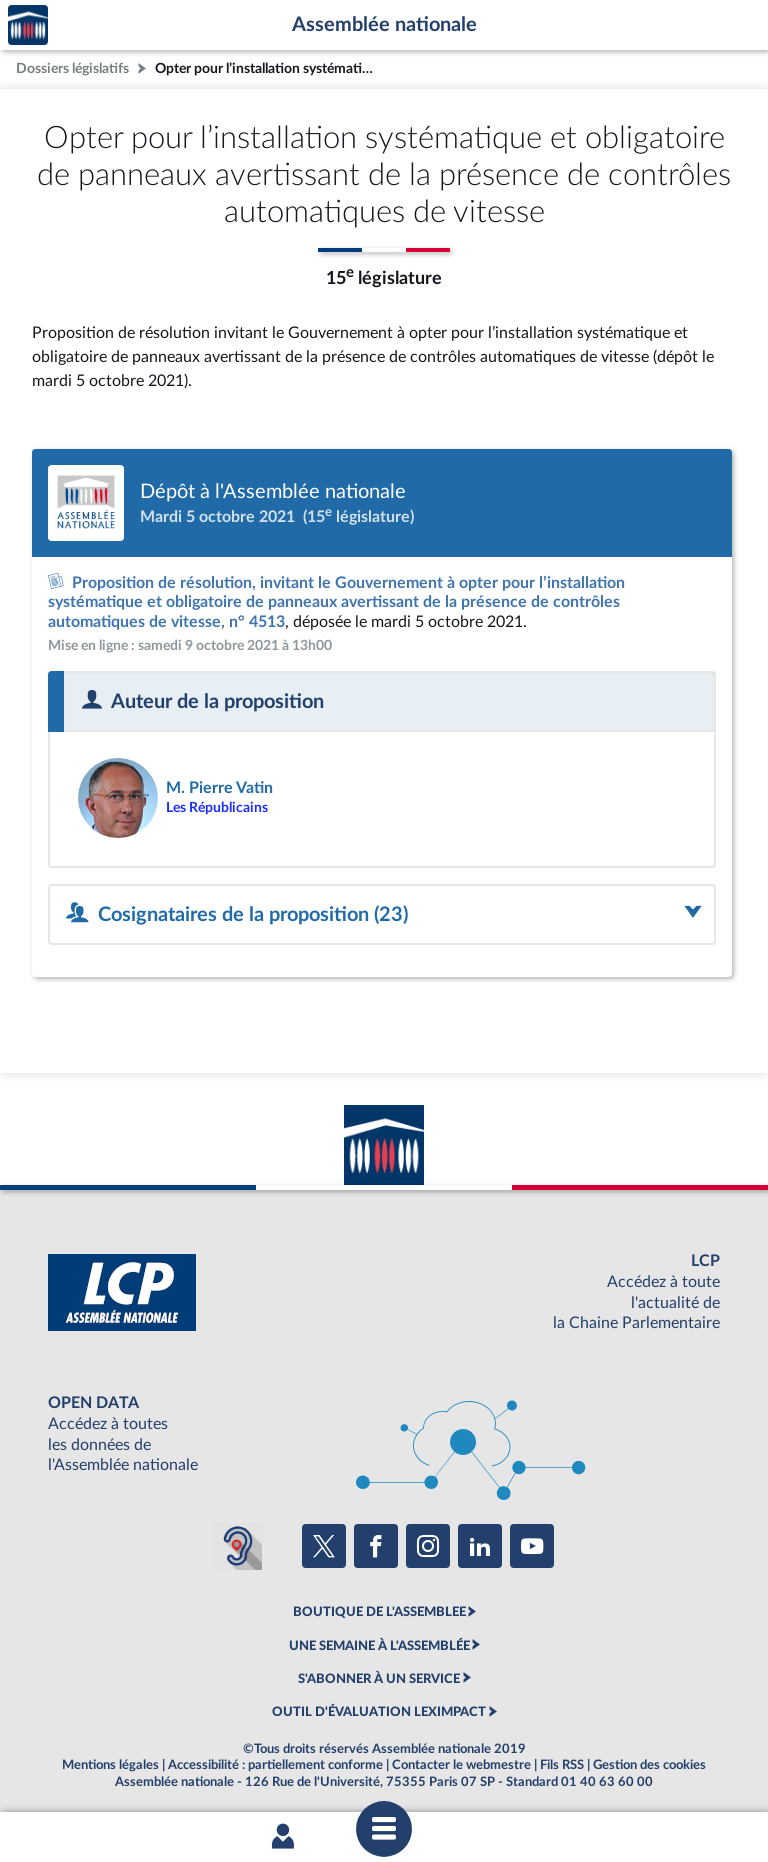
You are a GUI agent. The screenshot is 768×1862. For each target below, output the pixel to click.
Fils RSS (562, 1765)
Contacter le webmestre (461, 1765)
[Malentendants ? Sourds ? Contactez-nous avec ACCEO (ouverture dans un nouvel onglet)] (238, 1546)
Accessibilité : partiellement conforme (275, 1765)
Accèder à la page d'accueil (28, 25)
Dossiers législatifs (72, 68)
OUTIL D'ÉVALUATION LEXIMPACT (379, 1712)
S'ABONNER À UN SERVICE (379, 1679)
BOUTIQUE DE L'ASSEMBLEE (379, 1612)
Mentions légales (110, 1765)
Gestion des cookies (649, 1765)
